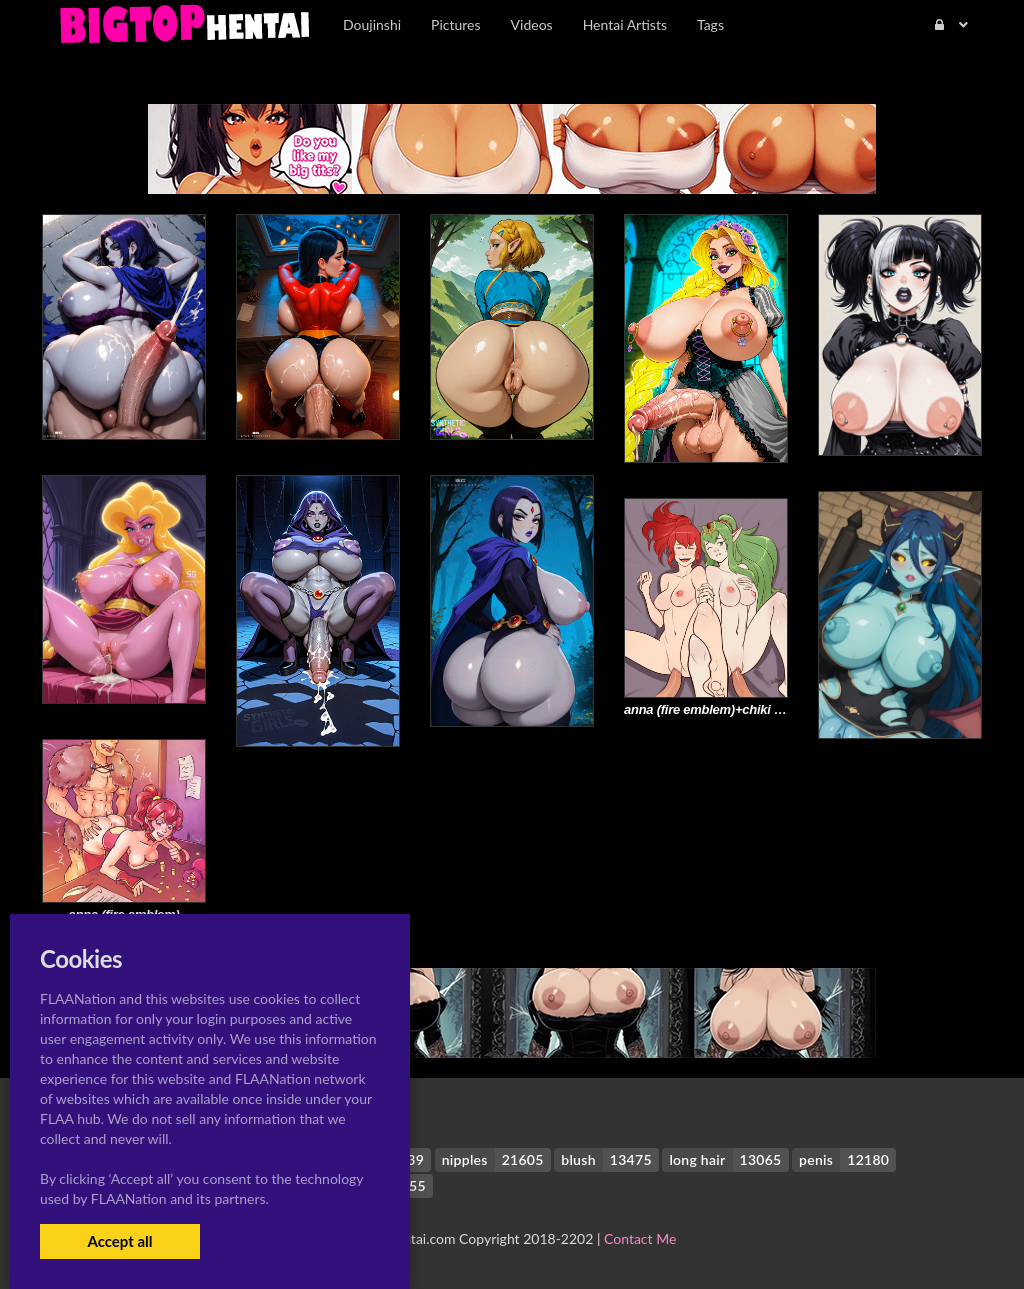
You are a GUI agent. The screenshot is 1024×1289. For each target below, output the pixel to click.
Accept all (119, 1241)
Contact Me (640, 1238)
